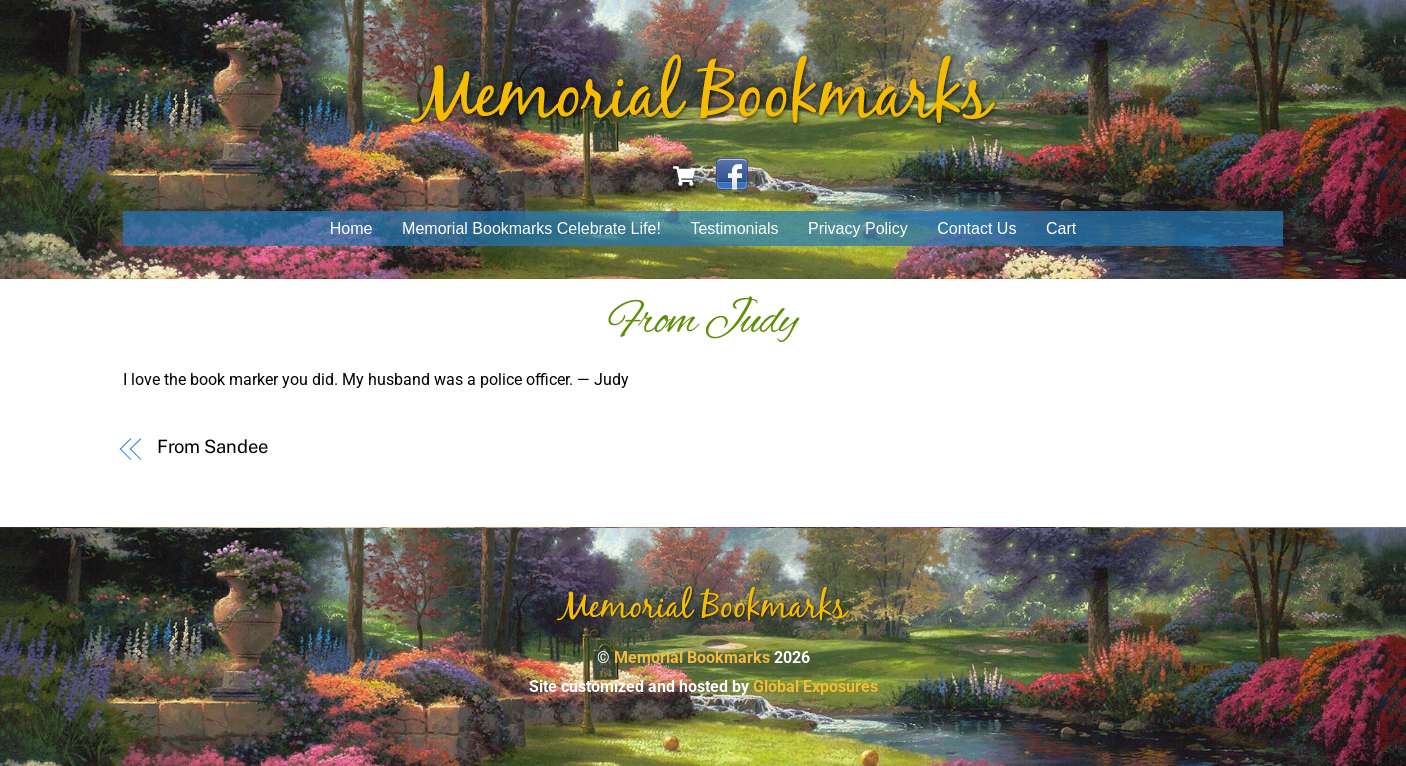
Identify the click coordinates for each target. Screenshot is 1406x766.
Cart (1061, 228)
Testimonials (734, 228)
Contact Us (976, 228)
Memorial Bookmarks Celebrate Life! (531, 228)
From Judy (703, 322)
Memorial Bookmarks (692, 657)
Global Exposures (815, 686)
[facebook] (732, 174)
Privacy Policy (858, 228)
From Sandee (212, 446)
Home (351, 228)
